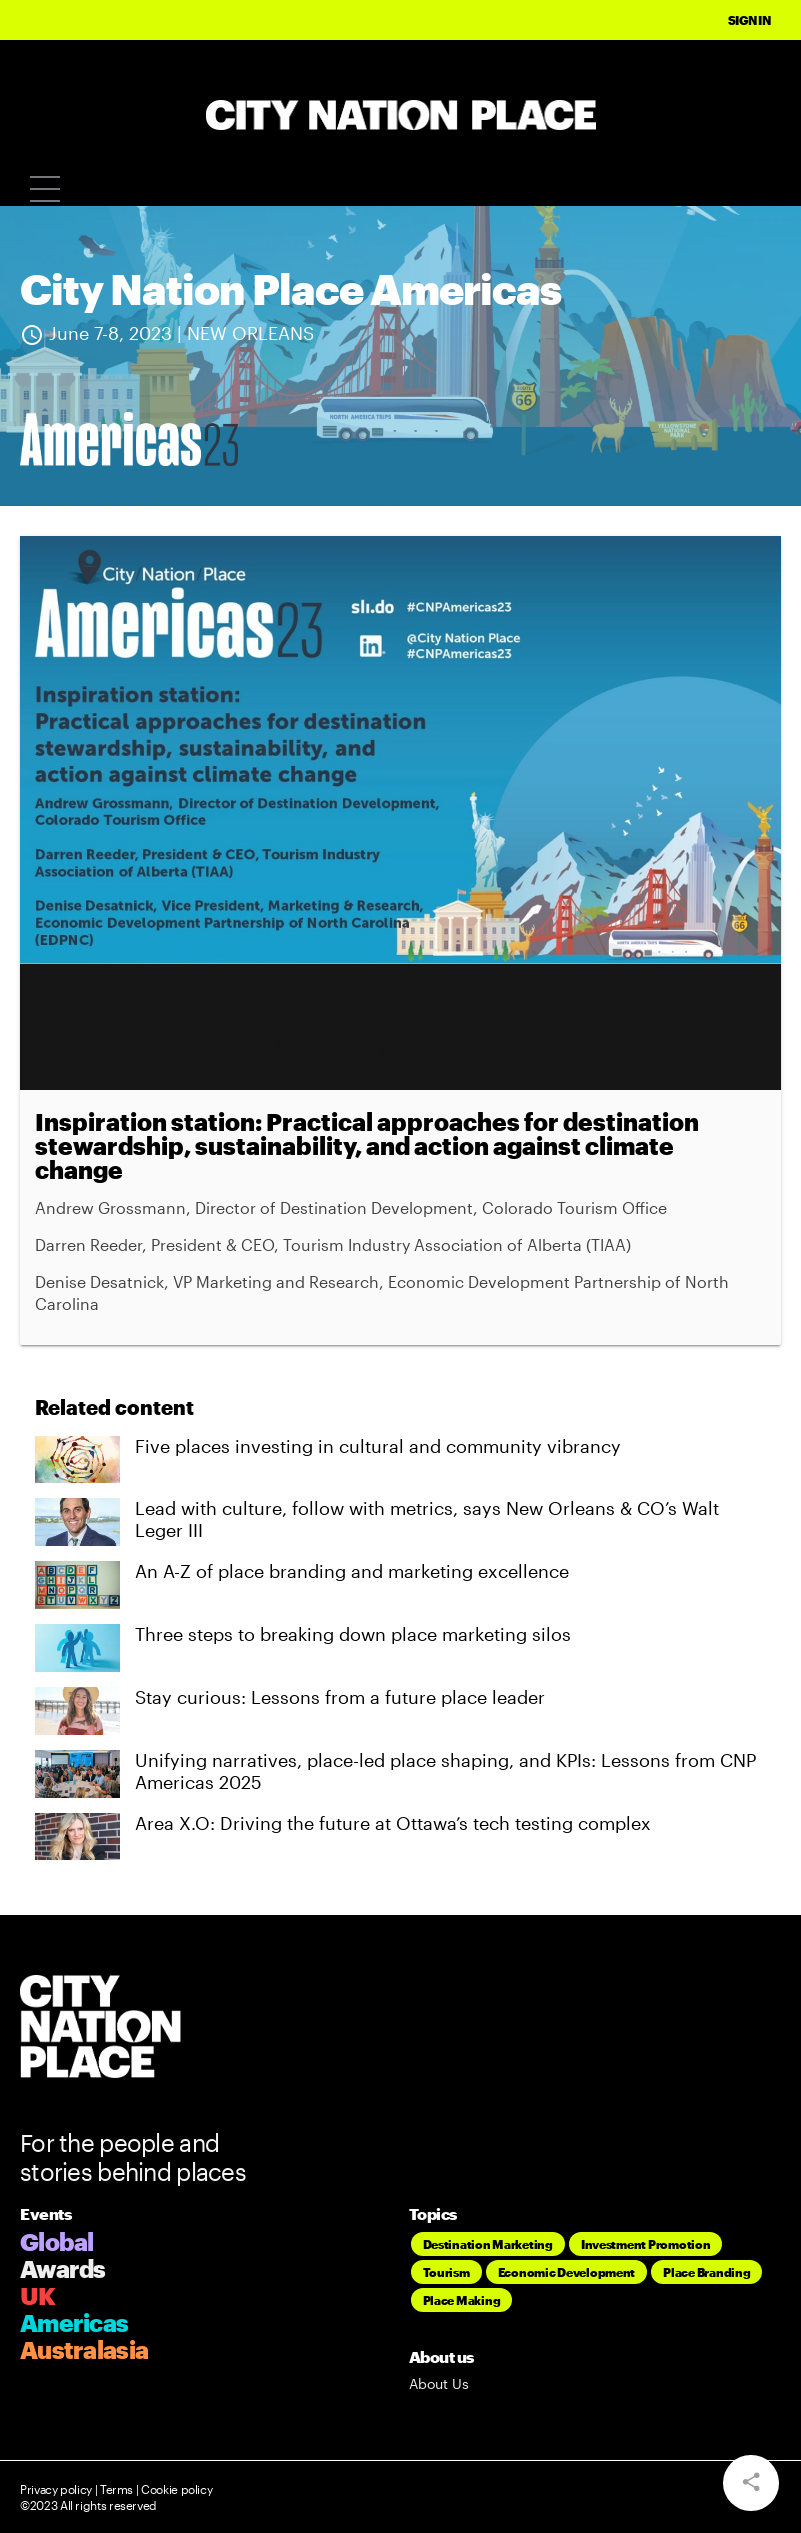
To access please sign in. (401, 1045)
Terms (116, 2489)
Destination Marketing (488, 2244)
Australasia (84, 2349)
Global (57, 2241)
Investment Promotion (646, 2244)
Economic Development (567, 2272)
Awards (63, 2268)
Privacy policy (56, 2489)
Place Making (462, 2300)
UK (38, 2295)
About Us (439, 2383)
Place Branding (706, 2272)
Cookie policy (175, 2489)
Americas (74, 2322)
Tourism (446, 2272)
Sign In (749, 20)
